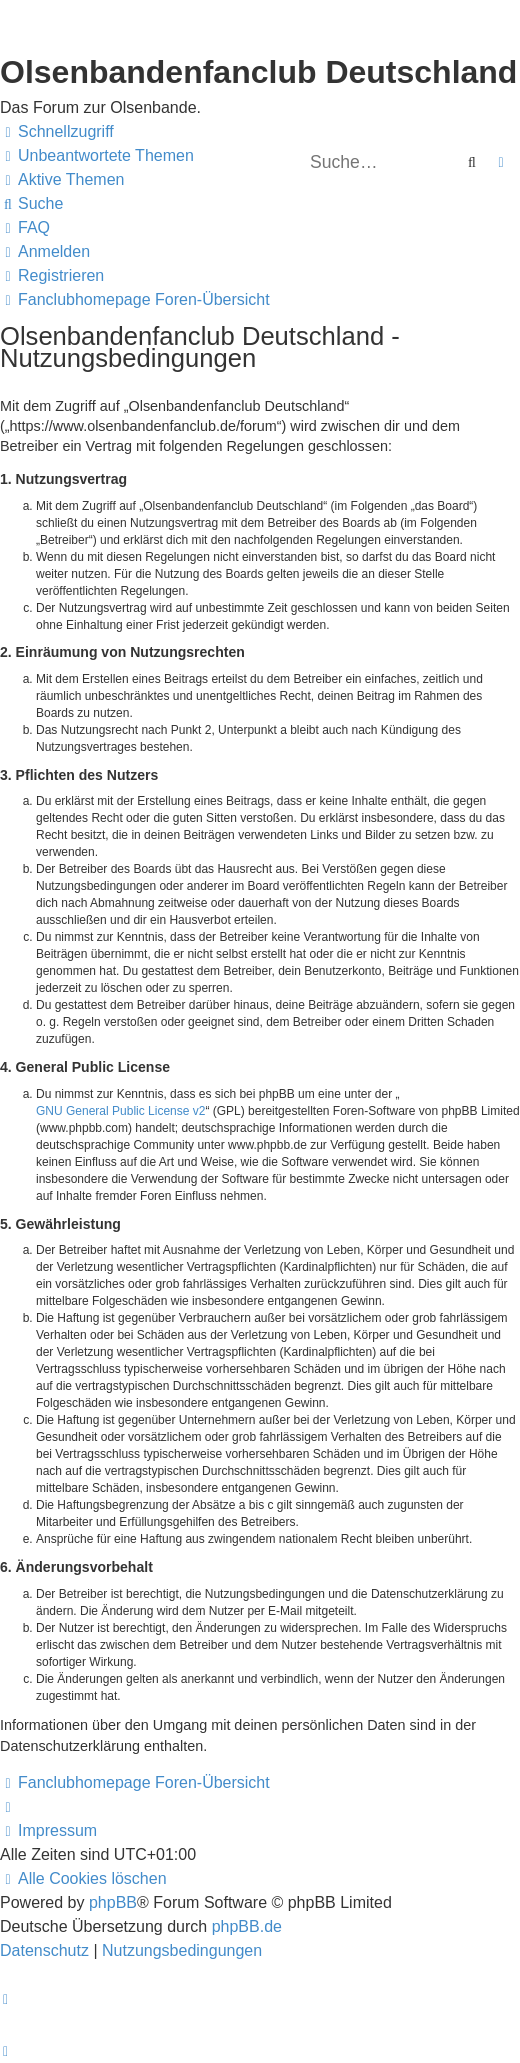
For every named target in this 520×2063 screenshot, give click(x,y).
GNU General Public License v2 (120, 1111)
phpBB (113, 1902)
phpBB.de (247, 1926)
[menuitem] (97, 156)
